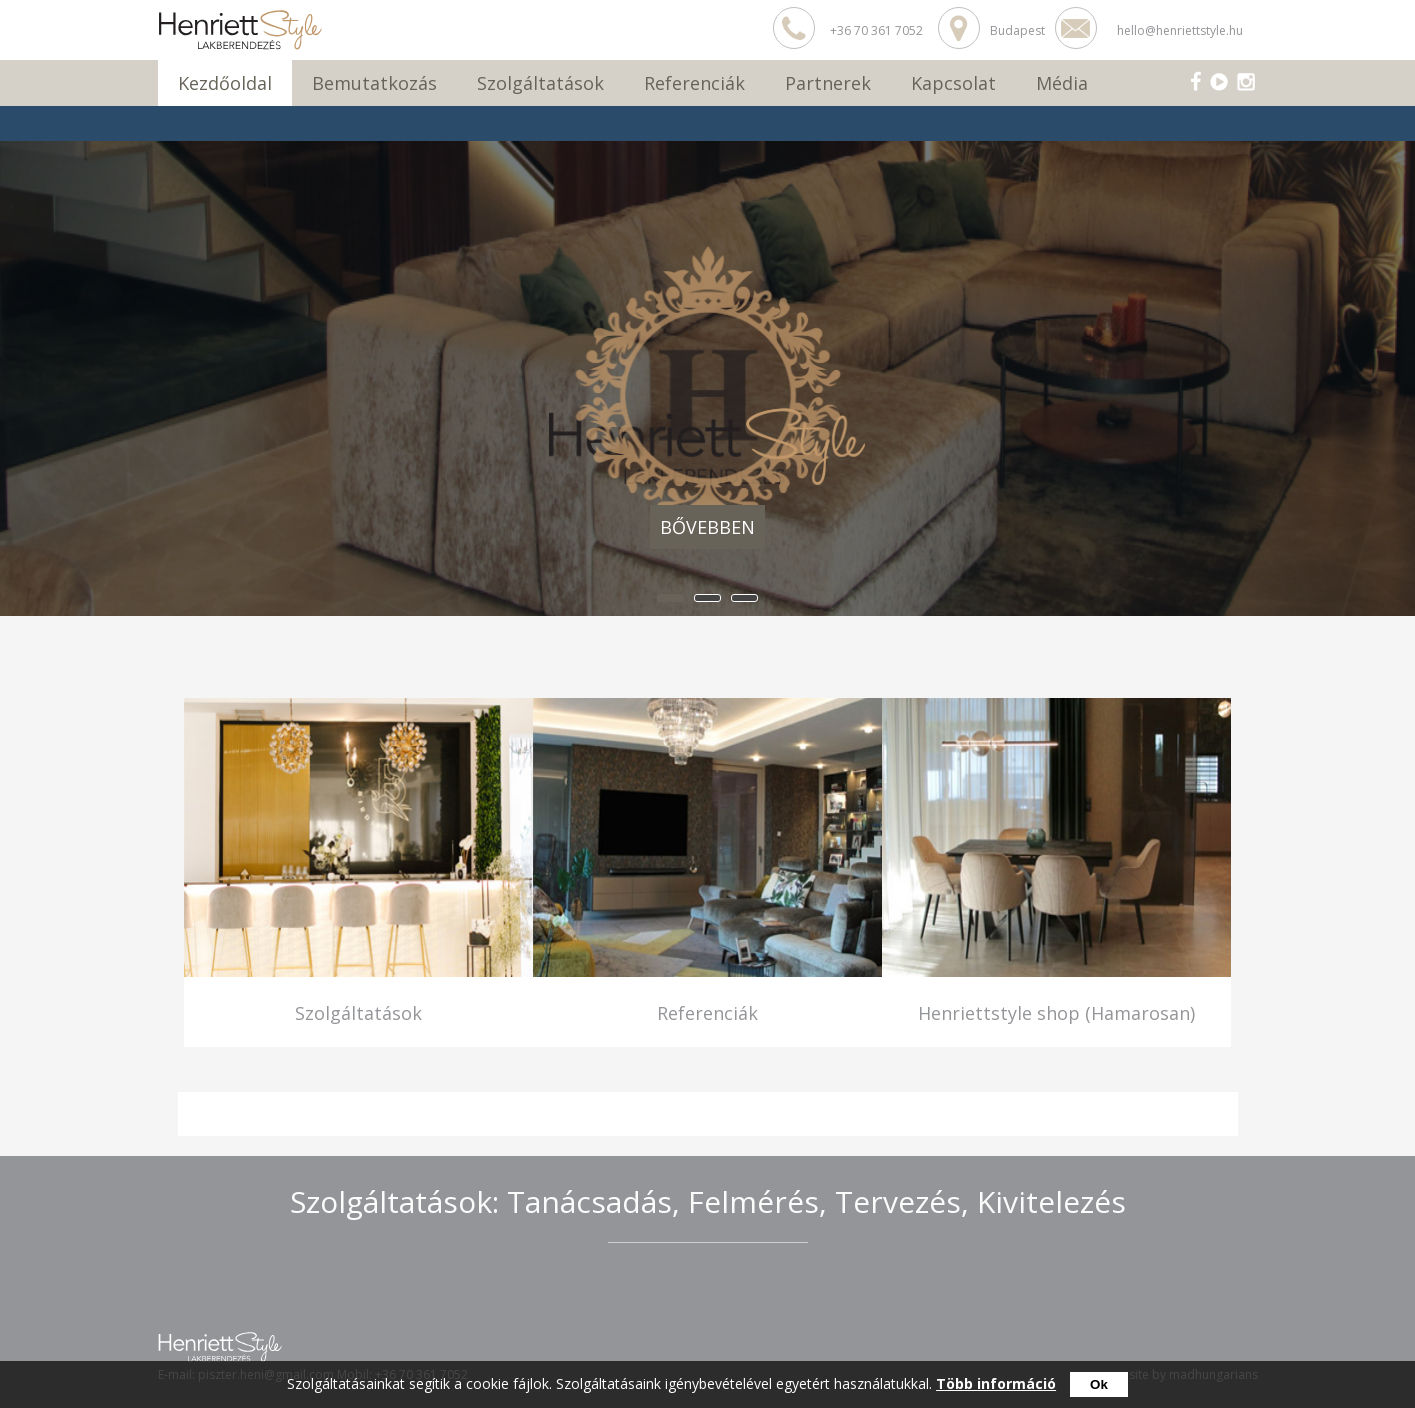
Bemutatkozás (374, 83)
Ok (1099, 1384)
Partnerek (828, 83)
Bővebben (707, 527)
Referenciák (694, 83)
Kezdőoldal (225, 83)
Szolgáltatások (540, 83)
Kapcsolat (953, 83)
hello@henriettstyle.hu (1180, 30)
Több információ (996, 1383)
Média (1062, 83)
